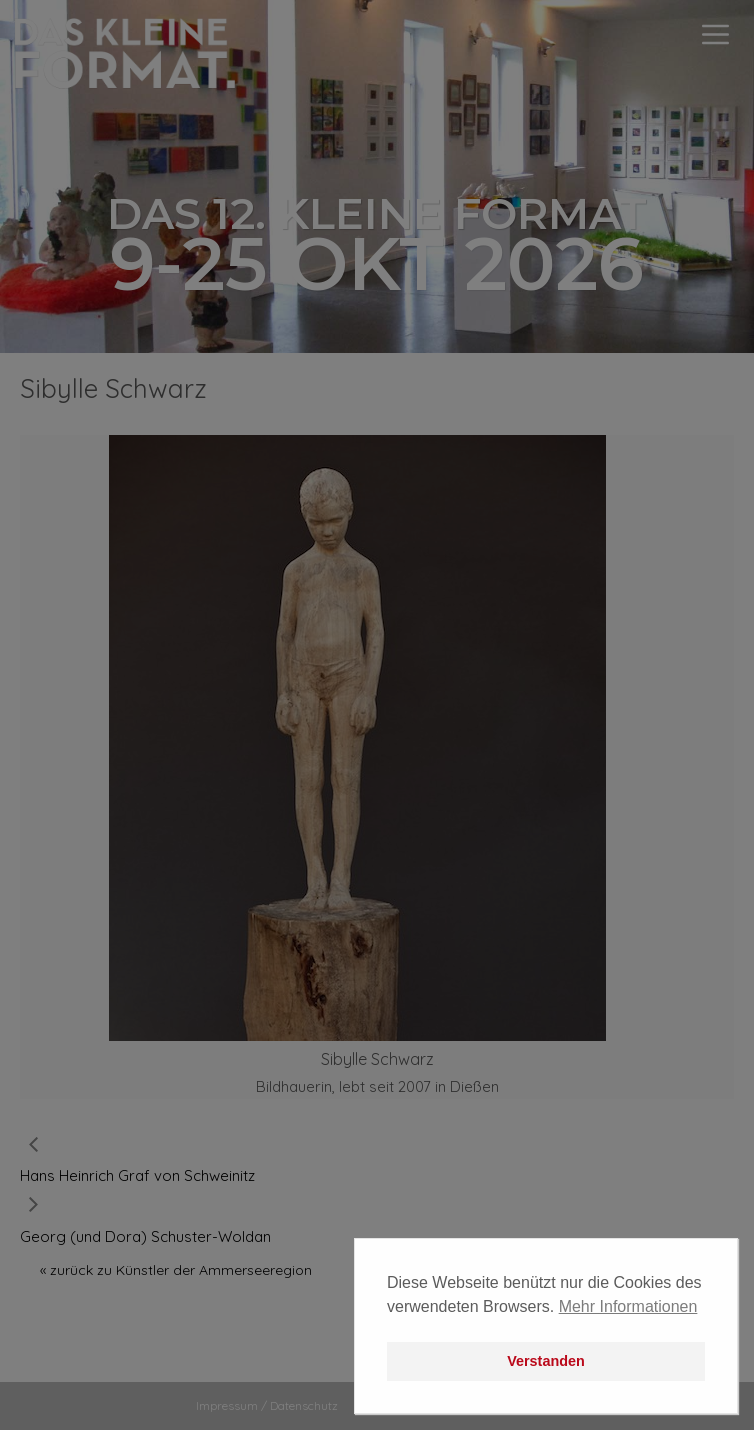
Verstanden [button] (546, 1361)
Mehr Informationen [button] (628, 1306)
